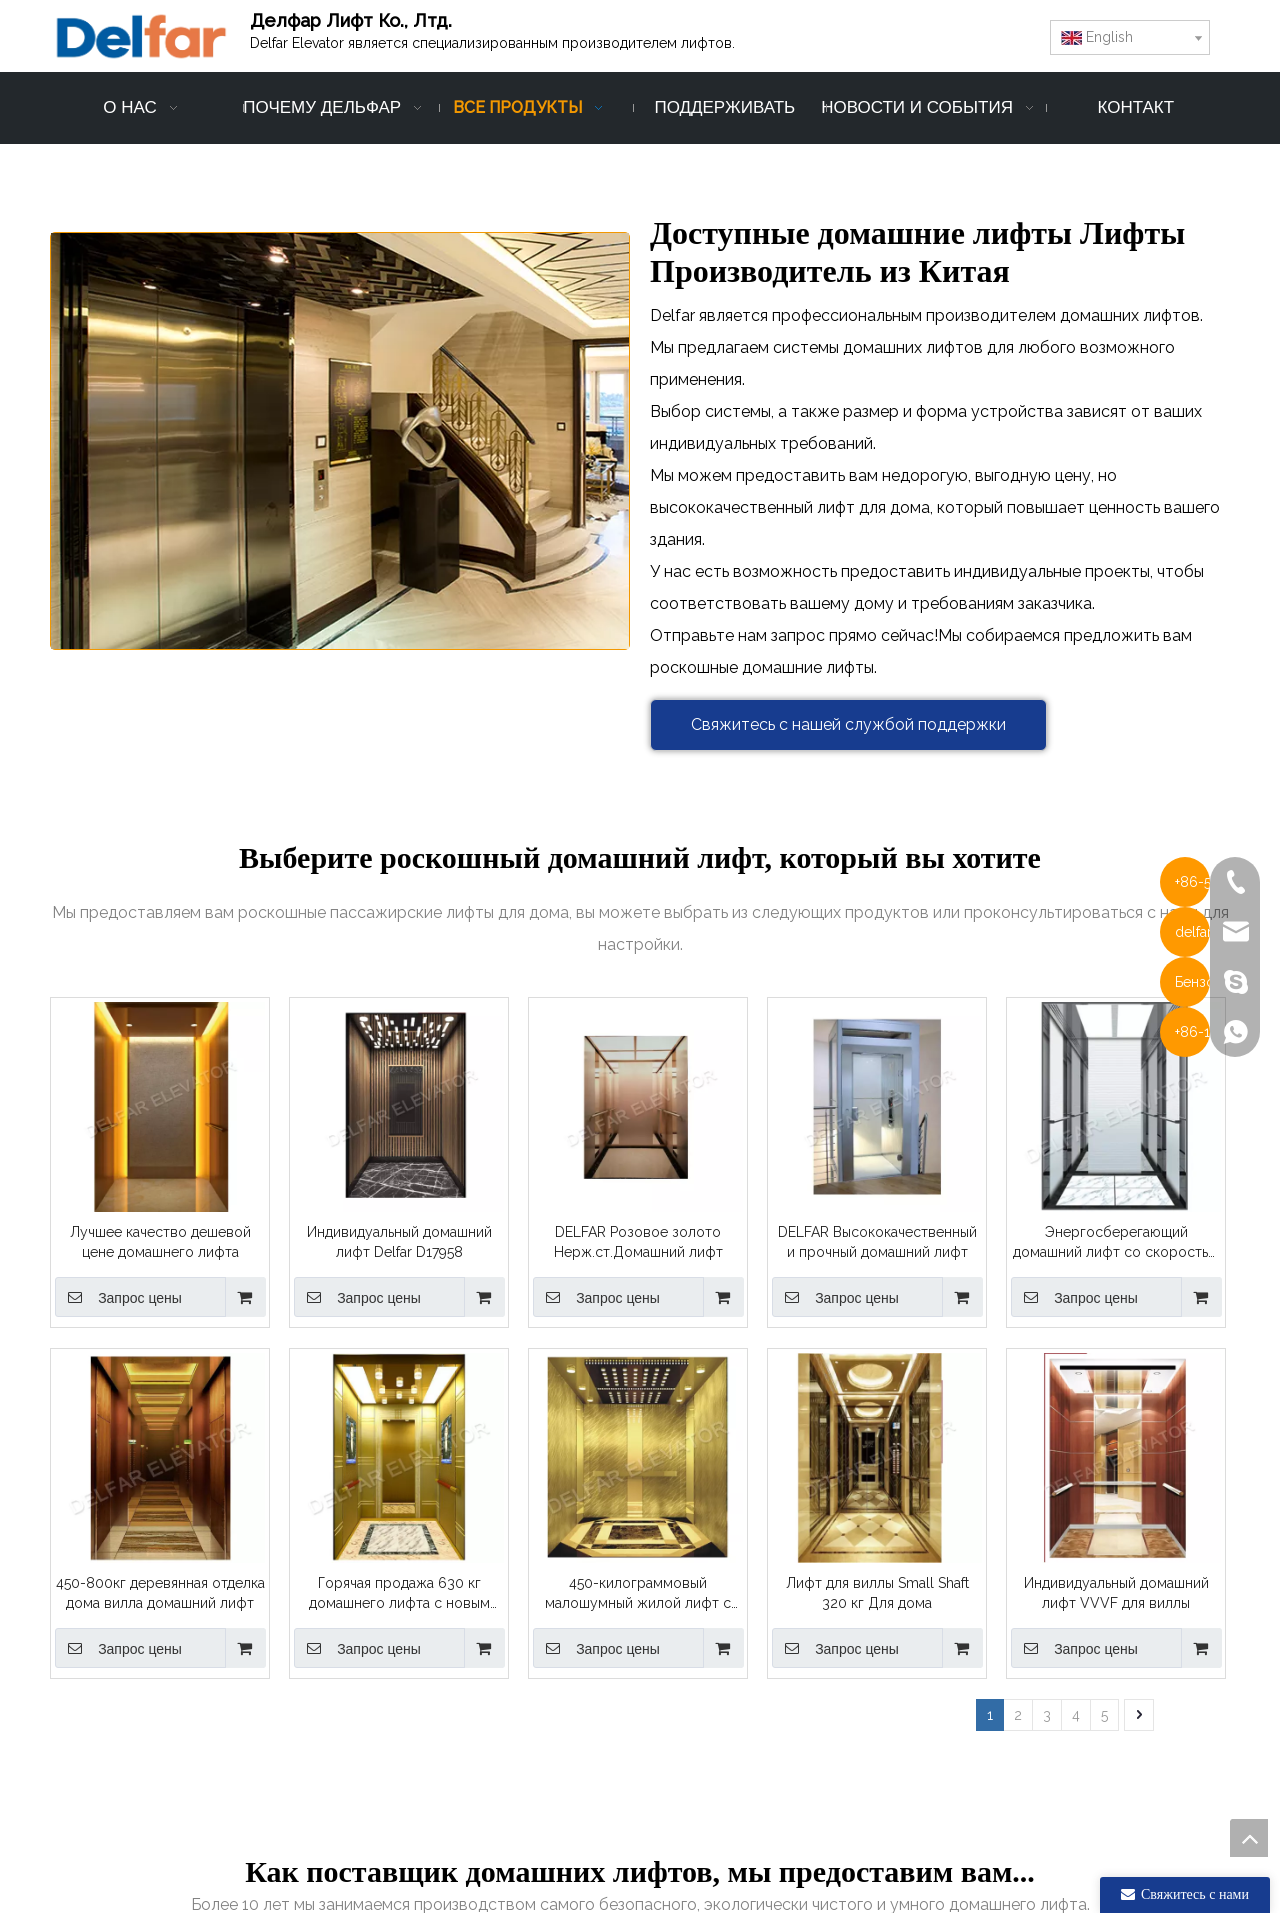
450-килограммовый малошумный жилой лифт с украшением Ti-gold (638, 1594)
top (1249, 1838)
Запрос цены (118, 1297)
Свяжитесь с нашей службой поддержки (848, 724)
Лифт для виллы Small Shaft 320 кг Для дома (877, 1593)
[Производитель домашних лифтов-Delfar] (340, 440)
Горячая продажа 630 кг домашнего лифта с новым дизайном (399, 1594)
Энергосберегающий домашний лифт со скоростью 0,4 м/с (1116, 1243)
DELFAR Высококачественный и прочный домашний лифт (877, 1242)
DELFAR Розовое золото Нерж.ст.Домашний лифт (638, 1242)
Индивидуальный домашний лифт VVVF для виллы (1116, 1593)
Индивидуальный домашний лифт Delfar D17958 (399, 1242)
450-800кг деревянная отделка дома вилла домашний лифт (160, 1593)
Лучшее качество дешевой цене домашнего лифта (160, 1242)
